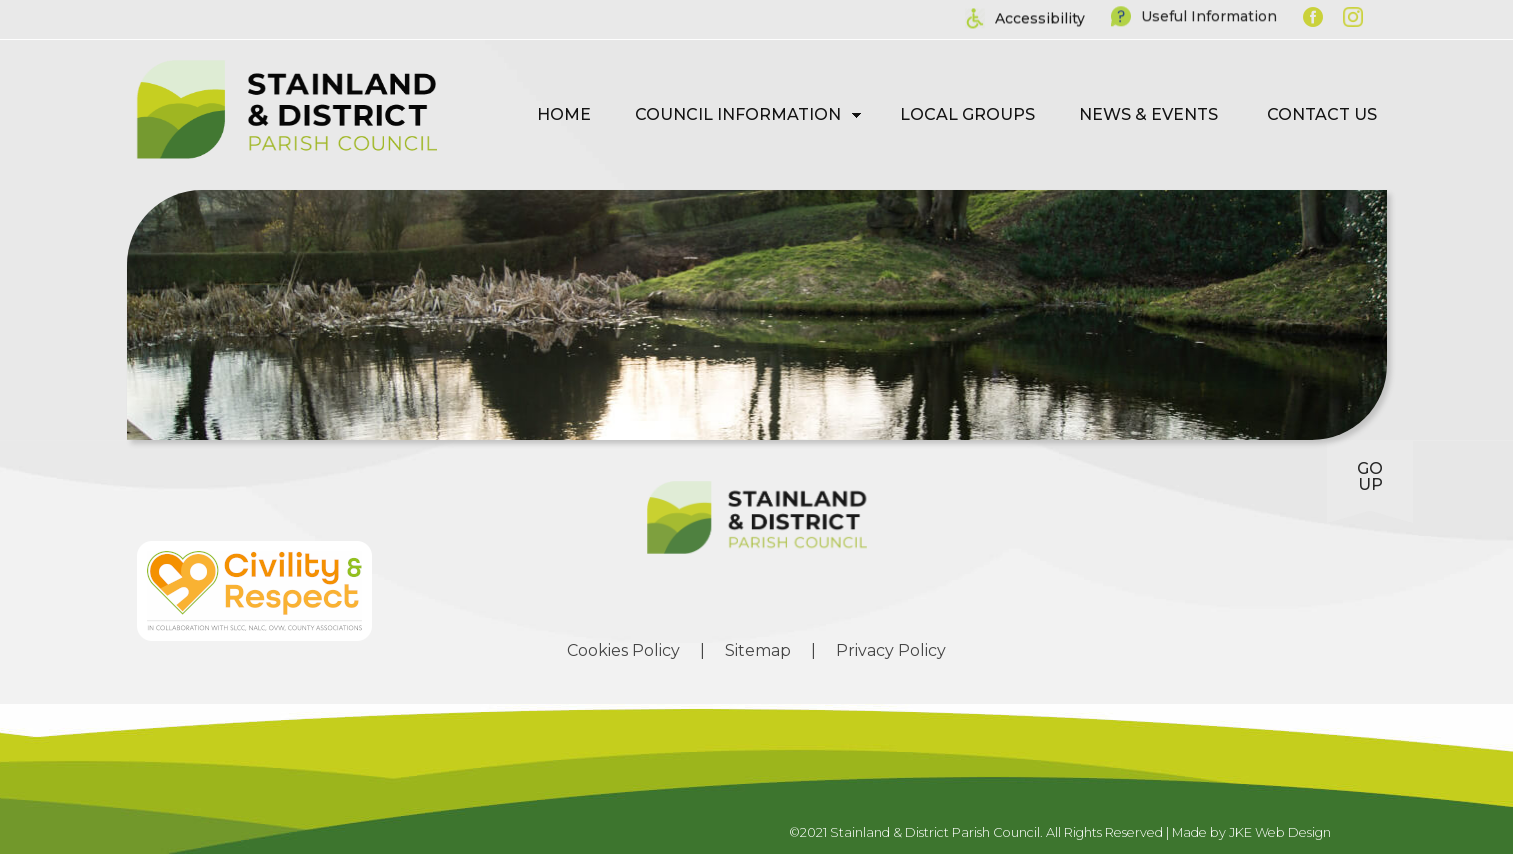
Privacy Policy (891, 650)
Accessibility (1040, 17)
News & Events (1148, 114)
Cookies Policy (623, 650)
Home (564, 114)
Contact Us (1322, 114)
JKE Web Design (1280, 832)
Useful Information (1209, 14)
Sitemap (758, 650)
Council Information (738, 114)
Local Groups (967, 114)
